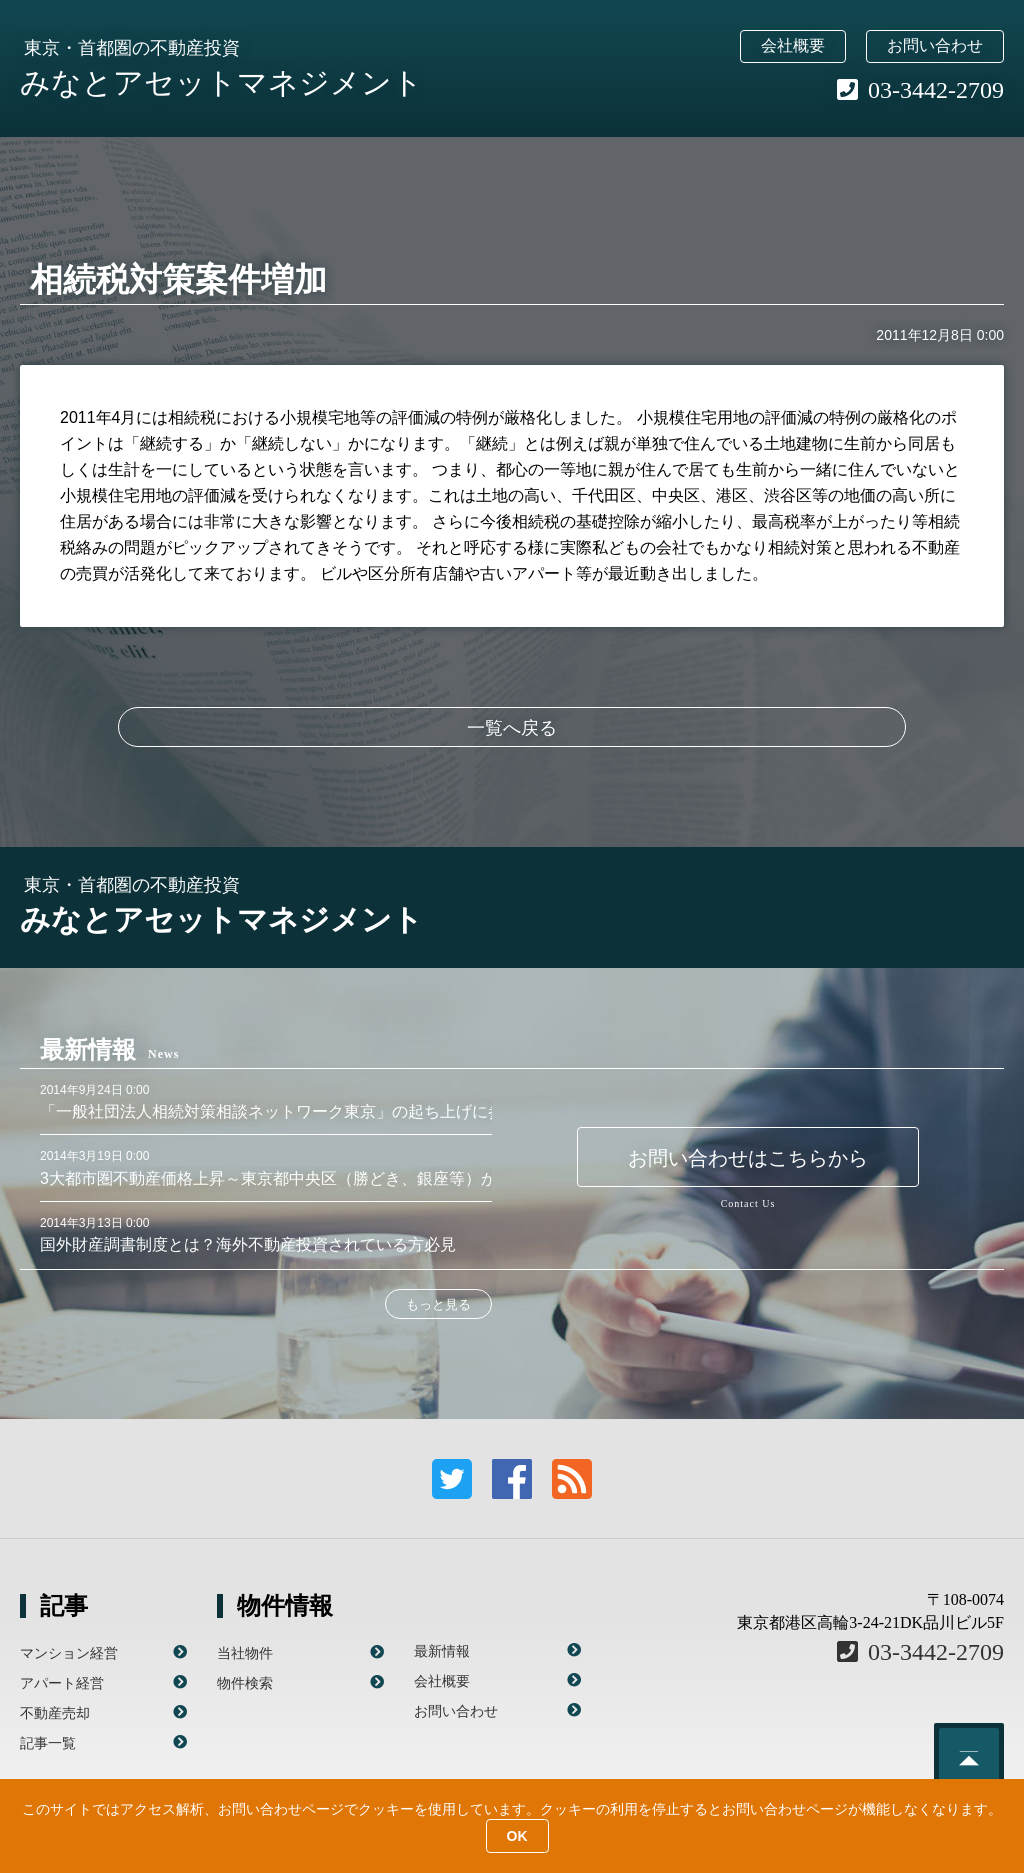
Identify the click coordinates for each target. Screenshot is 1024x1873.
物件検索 (245, 1683)
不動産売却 (55, 1713)
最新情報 (442, 1651)
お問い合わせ (935, 45)
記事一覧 (48, 1743)
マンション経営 (69, 1653)
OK (517, 1836)
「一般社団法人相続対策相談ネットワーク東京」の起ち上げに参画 (280, 1111)
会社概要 (793, 45)
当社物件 (245, 1653)
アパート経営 (62, 1683)
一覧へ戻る (512, 728)
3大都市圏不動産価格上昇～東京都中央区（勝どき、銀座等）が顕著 (284, 1178)
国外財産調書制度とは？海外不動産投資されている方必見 (248, 1244)
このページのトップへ (969, 1758)
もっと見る (438, 1304)
